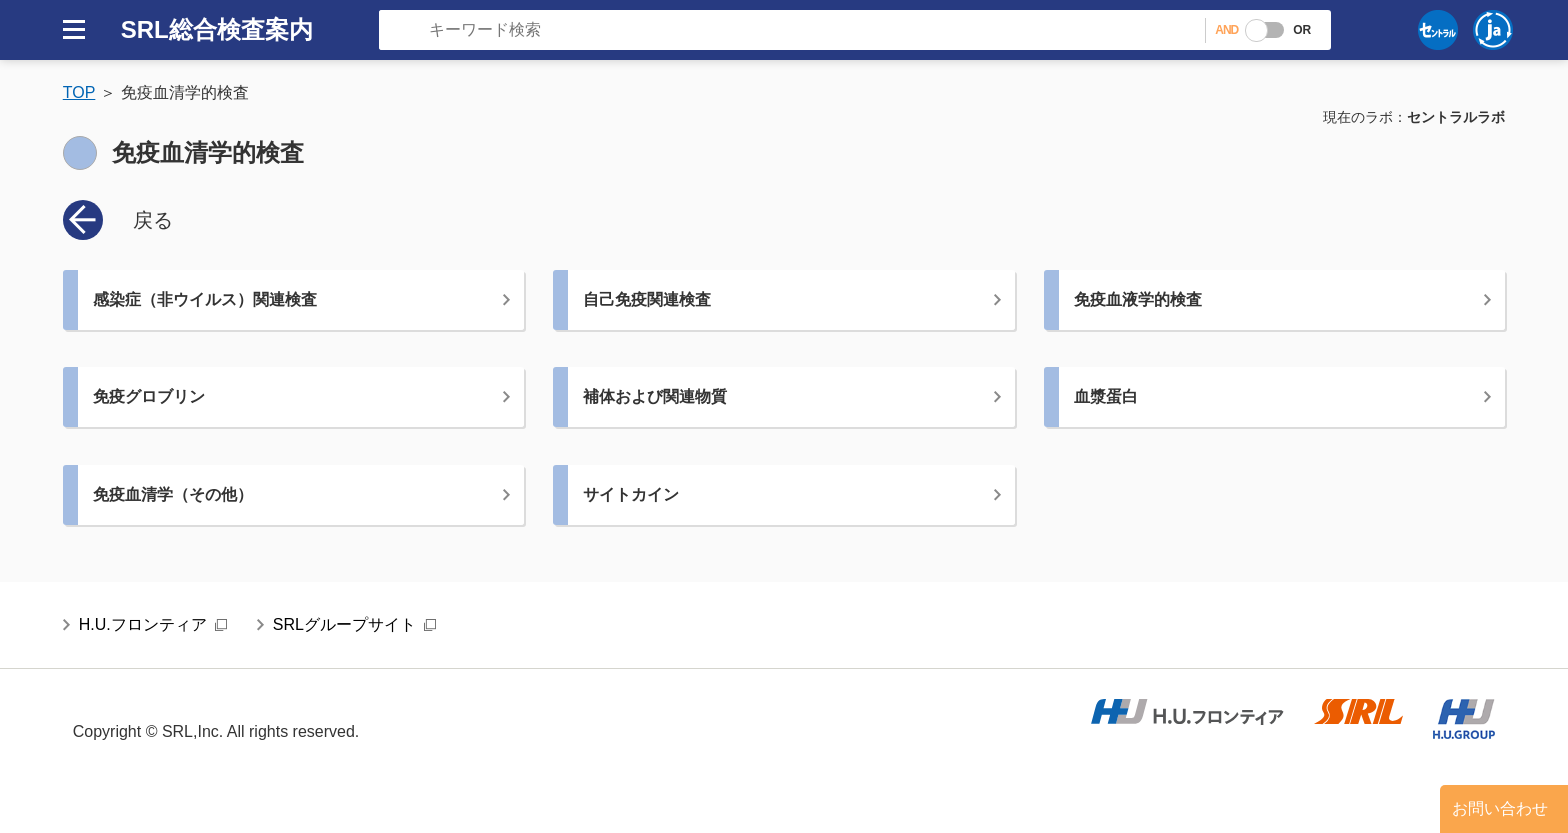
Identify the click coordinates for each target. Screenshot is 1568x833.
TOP (79, 92)
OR (1302, 30)
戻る (153, 220)
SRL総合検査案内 (217, 29)
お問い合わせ (1500, 808)
